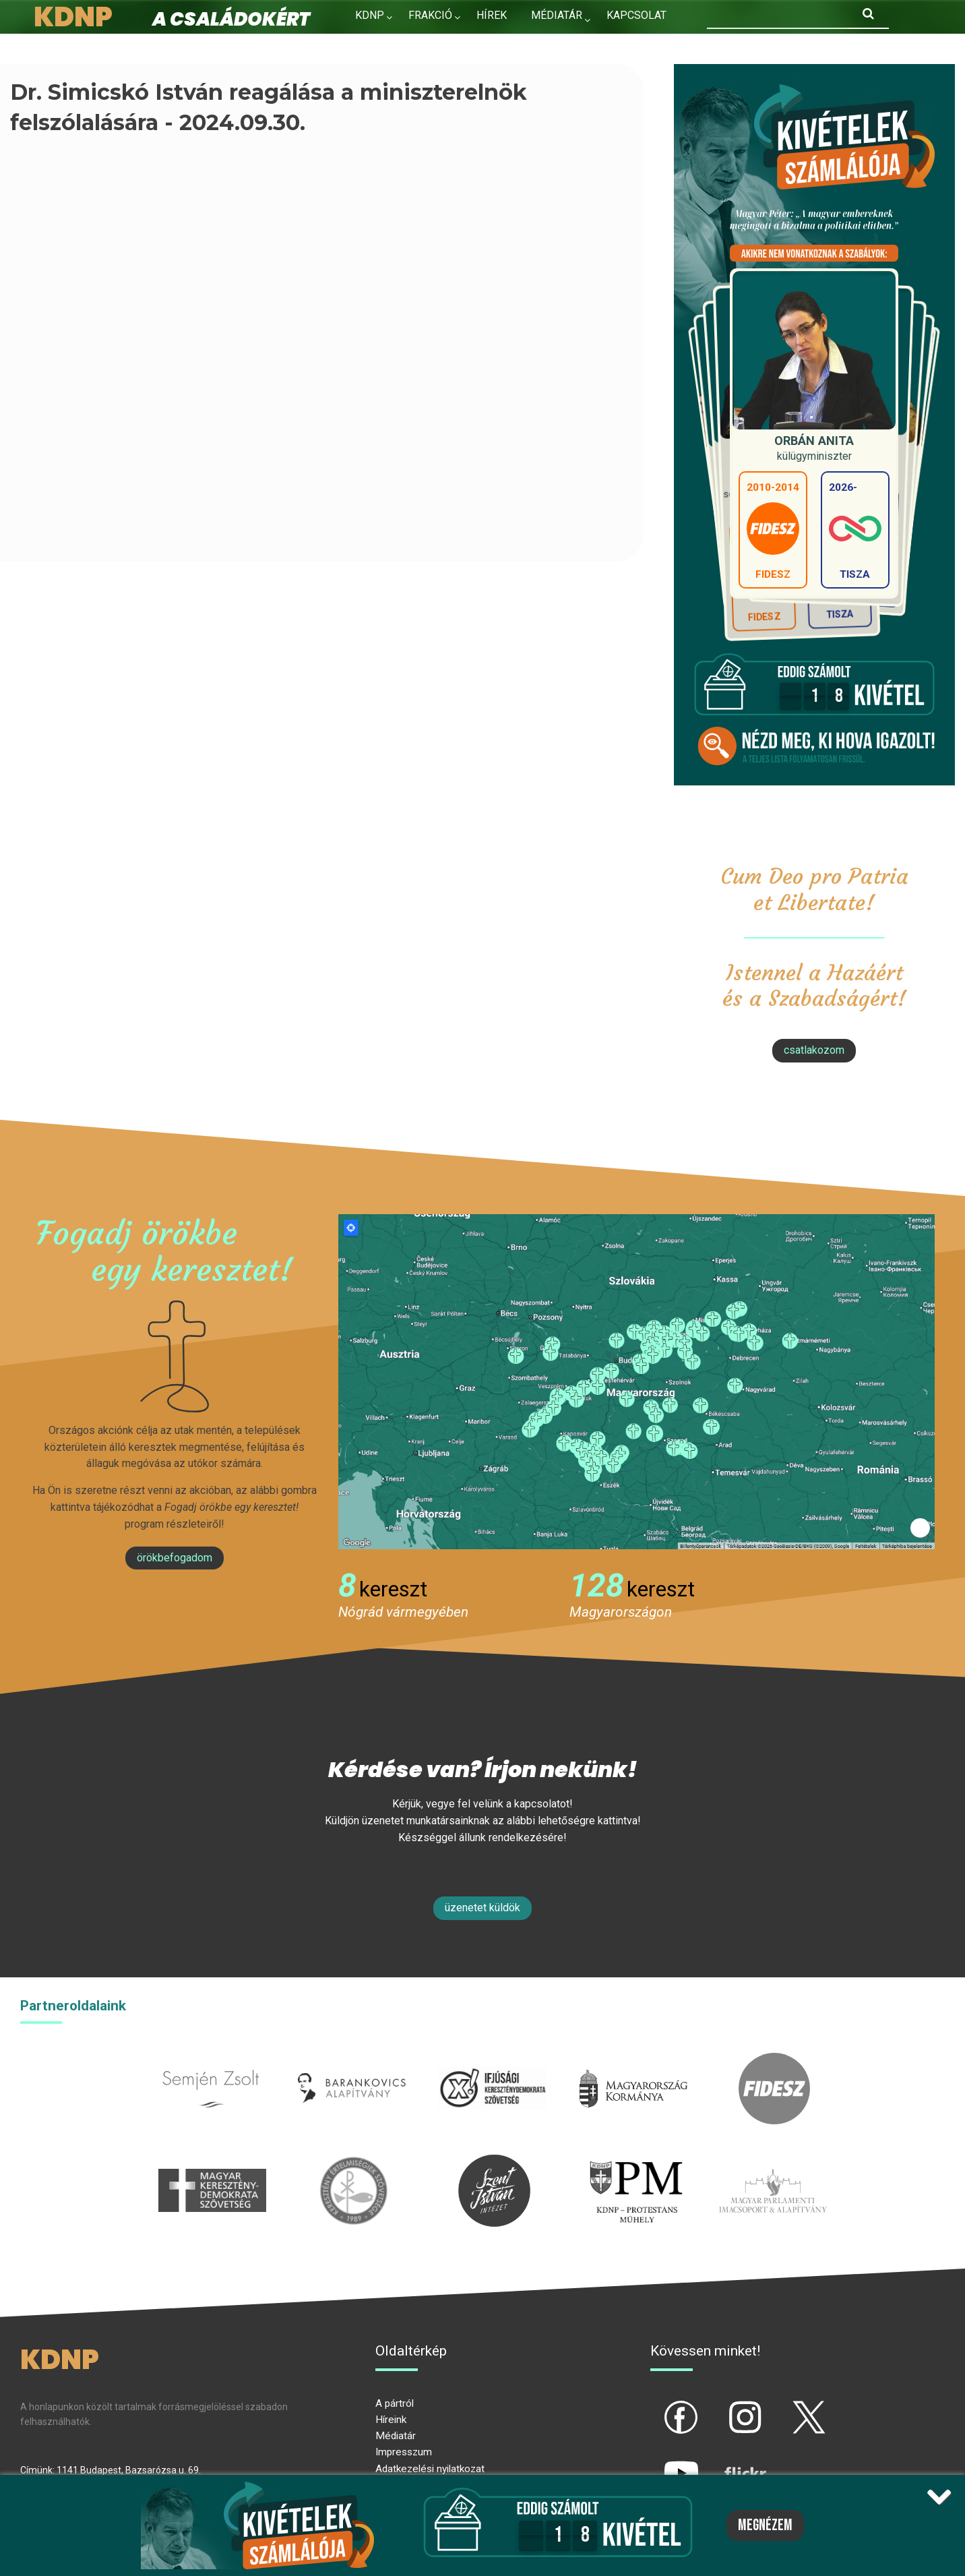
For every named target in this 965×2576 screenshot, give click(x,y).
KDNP (369, 15)
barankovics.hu (352, 2060)
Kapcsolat (636, 15)
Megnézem (765, 2525)
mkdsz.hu (212, 2162)
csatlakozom (814, 1050)
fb (659, 2406)
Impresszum (403, 2452)
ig (722, 2406)
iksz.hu (492, 2060)
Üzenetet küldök (482, 1907)
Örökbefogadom (174, 1557)
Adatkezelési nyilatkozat (430, 2469)
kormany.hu (633, 2060)
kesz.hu (353, 2162)
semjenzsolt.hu (211, 2060)
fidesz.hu (774, 2060)
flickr (728, 2462)
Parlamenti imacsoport (773, 2162)
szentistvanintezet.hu (493, 2162)
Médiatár (395, 2436)
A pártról (394, 2403)
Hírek (491, 15)
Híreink (390, 2420)
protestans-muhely (634, 2162)
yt (658, 2462)
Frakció (430, 15)
